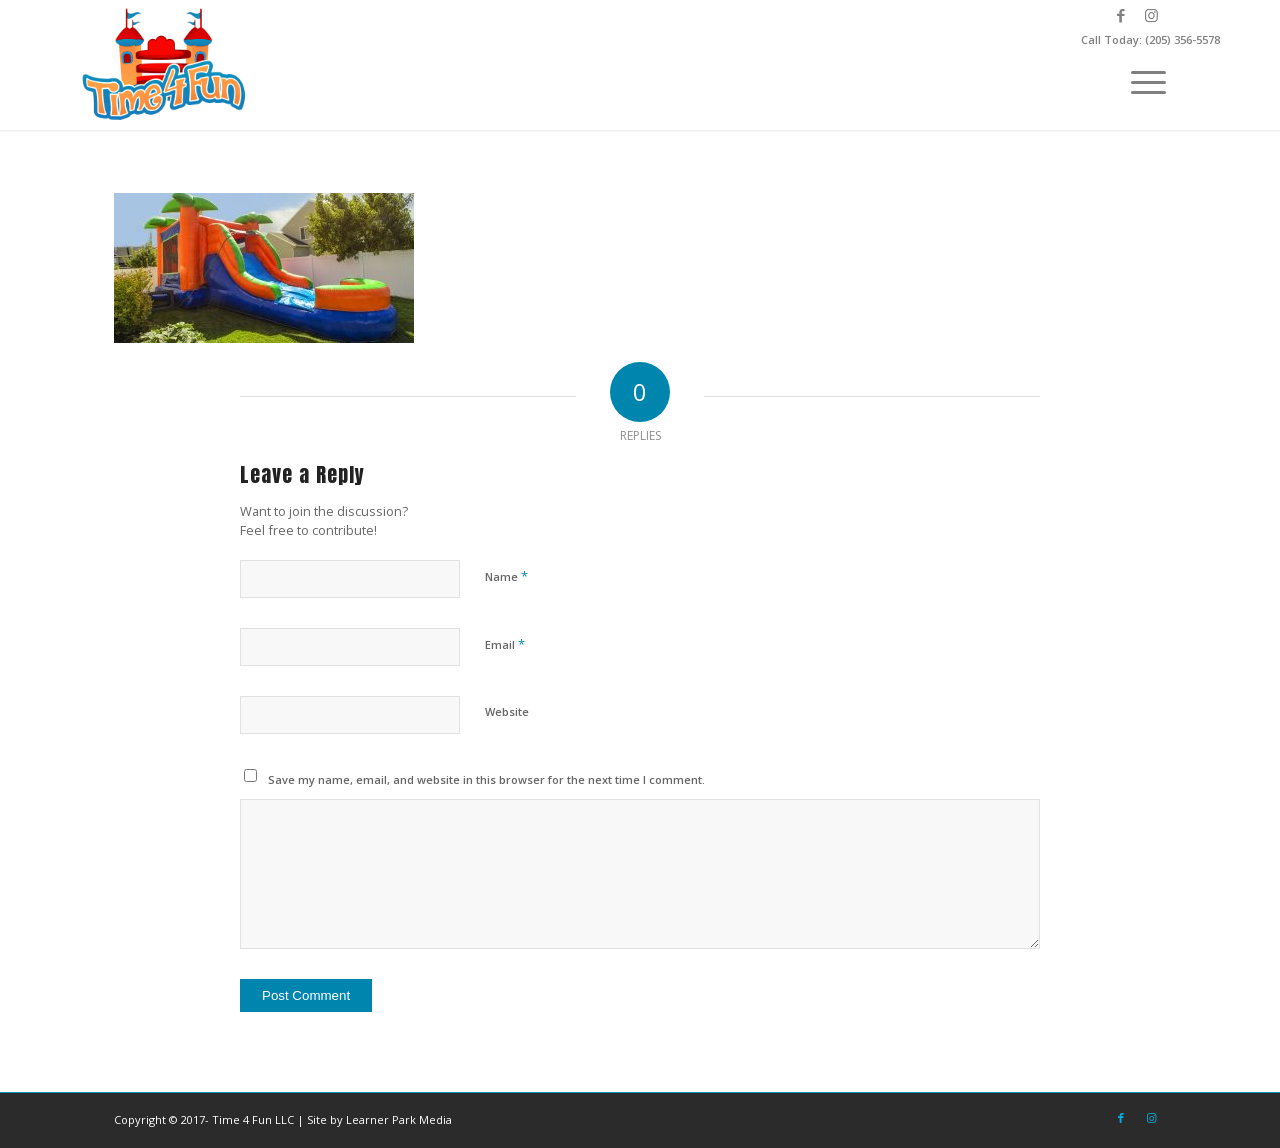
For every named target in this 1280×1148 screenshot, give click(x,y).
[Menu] (1142, 80)
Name (506, 576)
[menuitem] (1142, 80)
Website (507, 711)
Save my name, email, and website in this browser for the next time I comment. (486, 779)
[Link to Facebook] (1120, 15)
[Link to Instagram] (1151, 15)
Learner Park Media (399, 1119)
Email (505, 644)
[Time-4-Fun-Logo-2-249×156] (166, 65)
